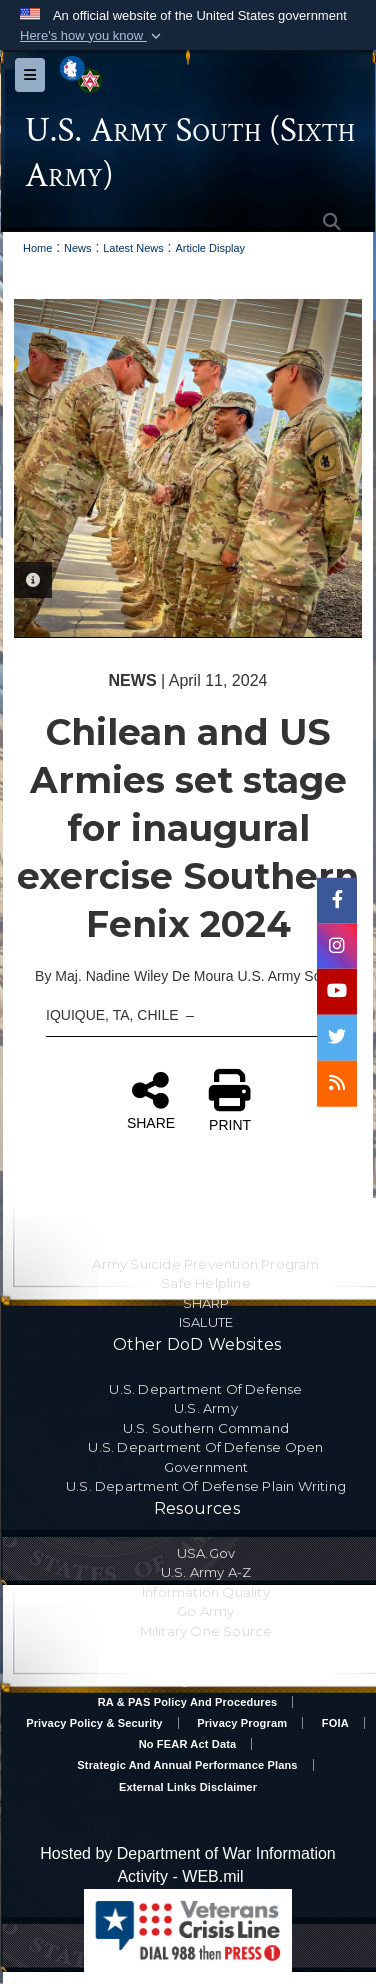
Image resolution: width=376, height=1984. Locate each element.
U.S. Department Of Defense (205, 1388)
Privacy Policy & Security (94, 1723)
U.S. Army (206, 1408)
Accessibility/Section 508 (188, 1681)
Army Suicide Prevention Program (205, 1263)
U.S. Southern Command (206, 1427)
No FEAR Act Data (188, 1744)
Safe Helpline (206, 1283)
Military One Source (206, 1630)
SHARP (206, 1302)
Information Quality (206, 1591)
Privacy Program (242, 1723)
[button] (92, 36)
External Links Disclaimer (188, 1786)
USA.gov (206, 1552)
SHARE (151, 1099)
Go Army (205, 1611)
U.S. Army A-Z (206, 1572)
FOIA (335, 1723)
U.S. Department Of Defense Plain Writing (206, 1486)
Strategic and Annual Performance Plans (187, 1765)
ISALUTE (206, 1322)
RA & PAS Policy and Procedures (188, 1702)
